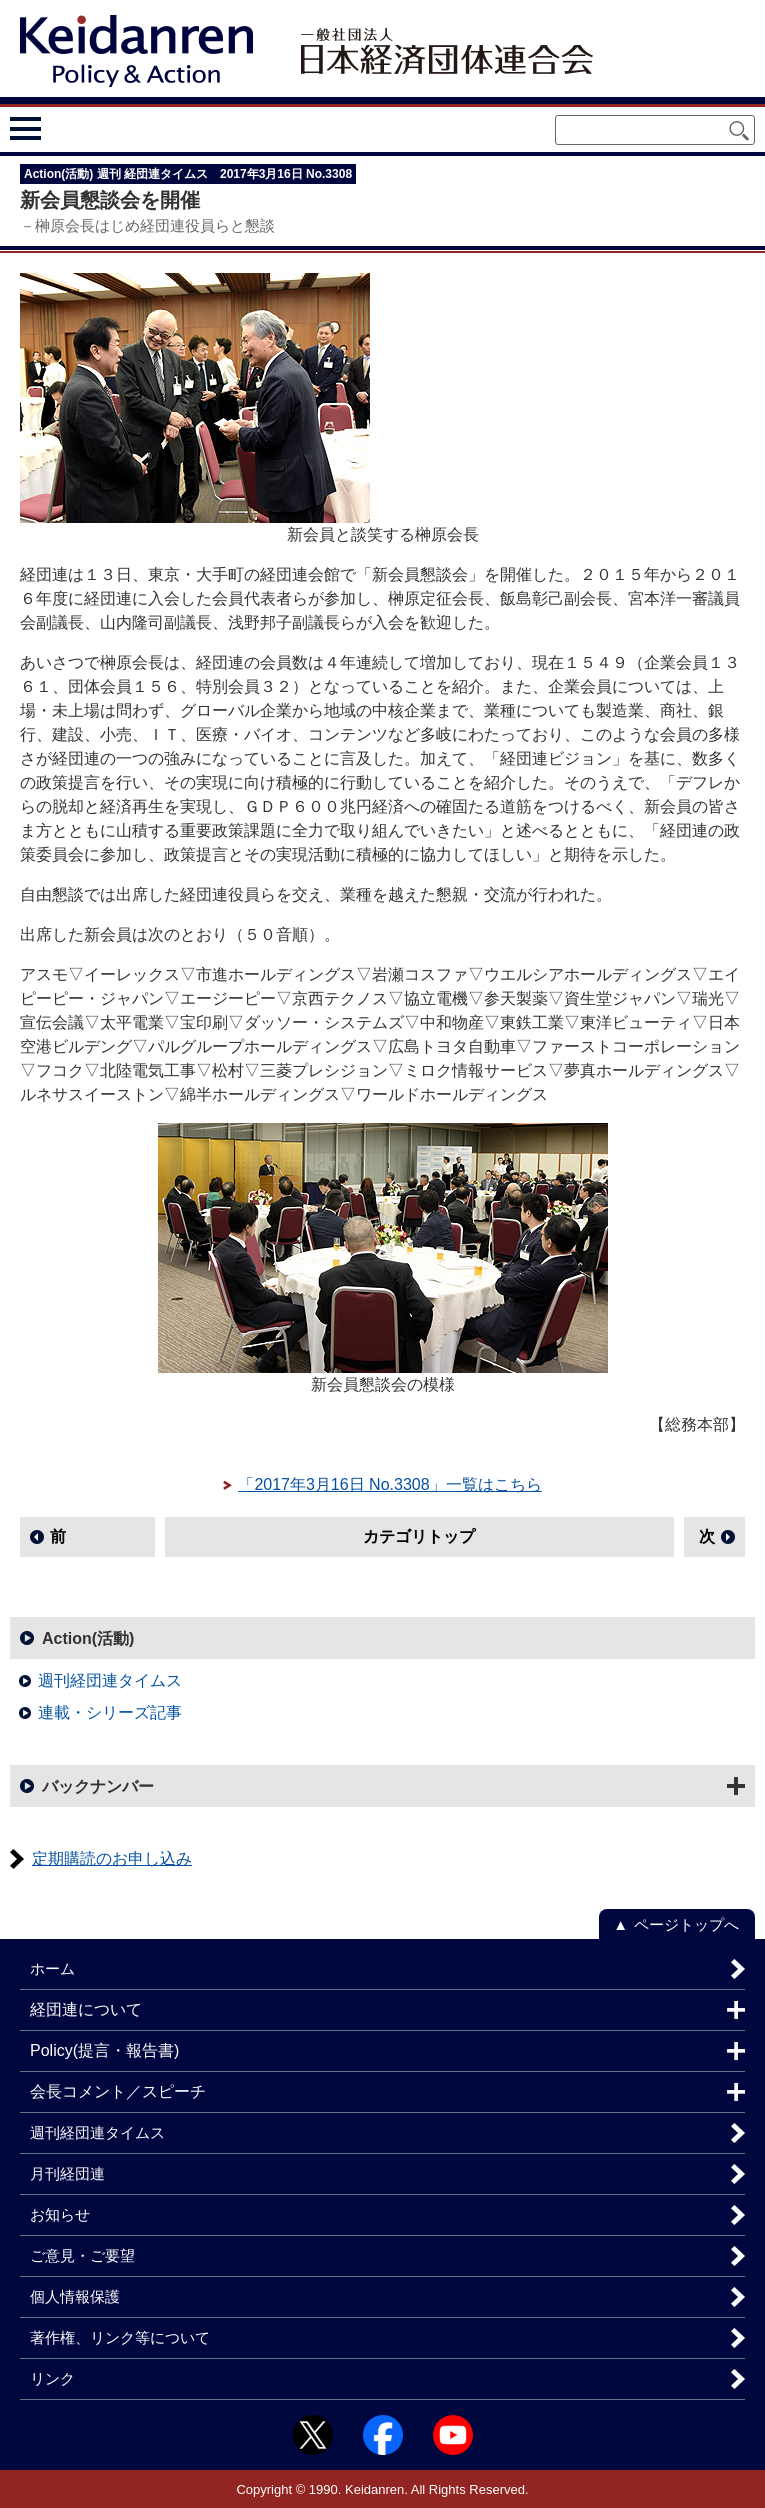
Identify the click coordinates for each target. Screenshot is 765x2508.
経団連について (86, 2009)
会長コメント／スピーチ (118, 2091)
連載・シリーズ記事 (110, 1712)
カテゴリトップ (419, 1536)
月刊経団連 (67, 2173)
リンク (52, 2378)
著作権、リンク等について (120, 2337)
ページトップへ (686, 1924)
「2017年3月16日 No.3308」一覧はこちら (389, 1484)
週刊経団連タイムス (110, 1680)
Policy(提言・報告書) (104, 2050)
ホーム (52, 1968)
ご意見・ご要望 (82, 2255)
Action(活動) (88, 1638)
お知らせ (60, 2214)
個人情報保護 (75, 2296)
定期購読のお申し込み (112, 1858)
